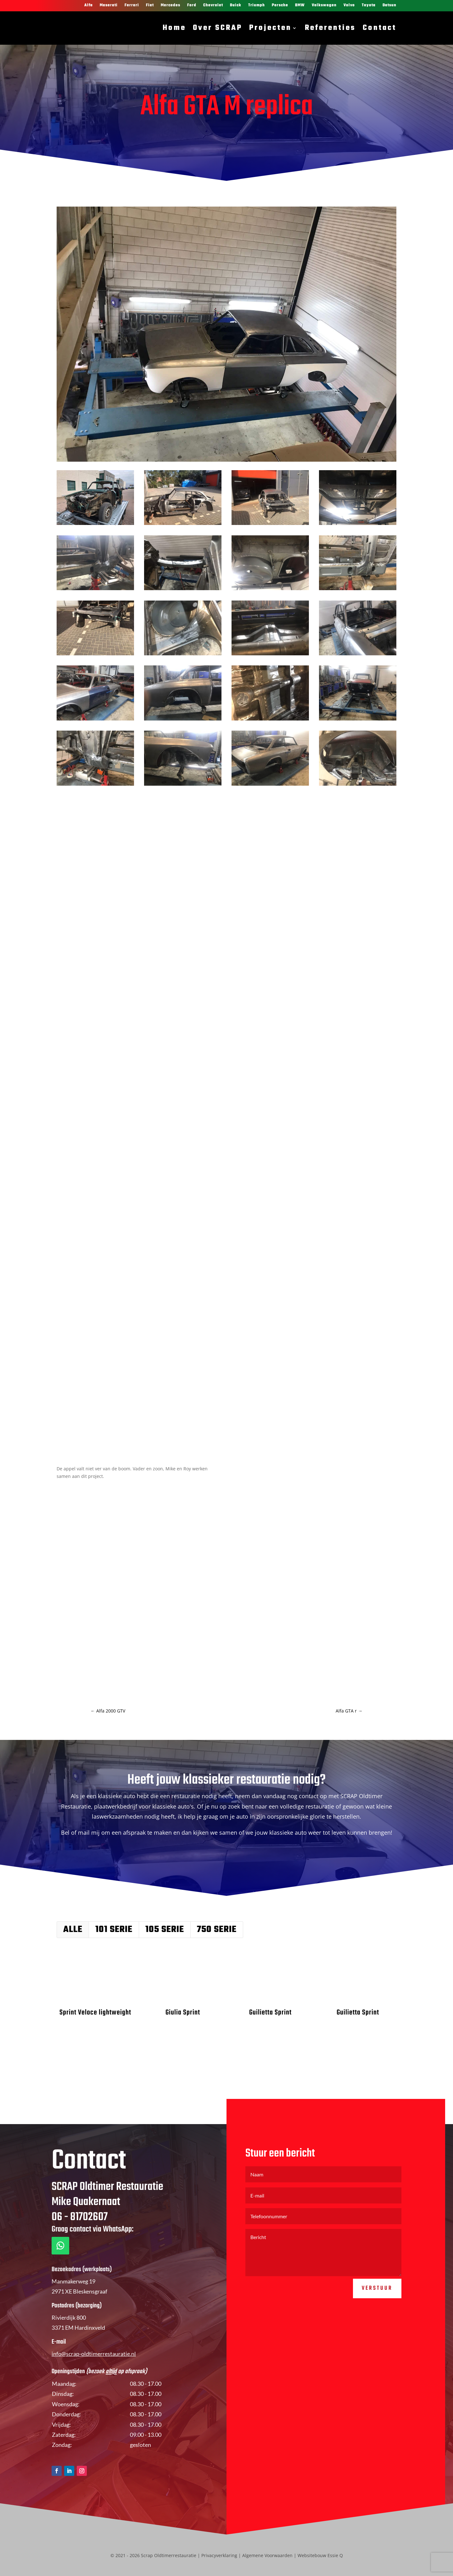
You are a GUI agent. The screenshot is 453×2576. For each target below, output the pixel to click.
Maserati (109, 6)
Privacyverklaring (219, 2555)
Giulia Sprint (182, 2012)
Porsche (280, 6)
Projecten (270, 28)
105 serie (164, 1930)
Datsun (389, 6)
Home (174, 28)
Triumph (256, 6)
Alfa (88, 6)
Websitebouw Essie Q (320, 2555)
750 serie (217, 1930)
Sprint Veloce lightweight (95, 2012)
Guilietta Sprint (270, 2012)
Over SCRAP (217, 28)
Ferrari (132, 6)
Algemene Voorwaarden (267, 2555)
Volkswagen (324, 6)
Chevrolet (213, 6)
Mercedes (170, 6)
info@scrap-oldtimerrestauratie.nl (94, 2388)
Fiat (150, 6)
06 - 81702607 (80, 2252)
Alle (72, 1930)
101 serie (113, 1930)
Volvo (349, 6)
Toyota (369, 6)
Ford (191, 6)
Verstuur (377, 2323)
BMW (300, 6)
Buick (235, 6)
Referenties (330, 28)
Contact (379, 28)
